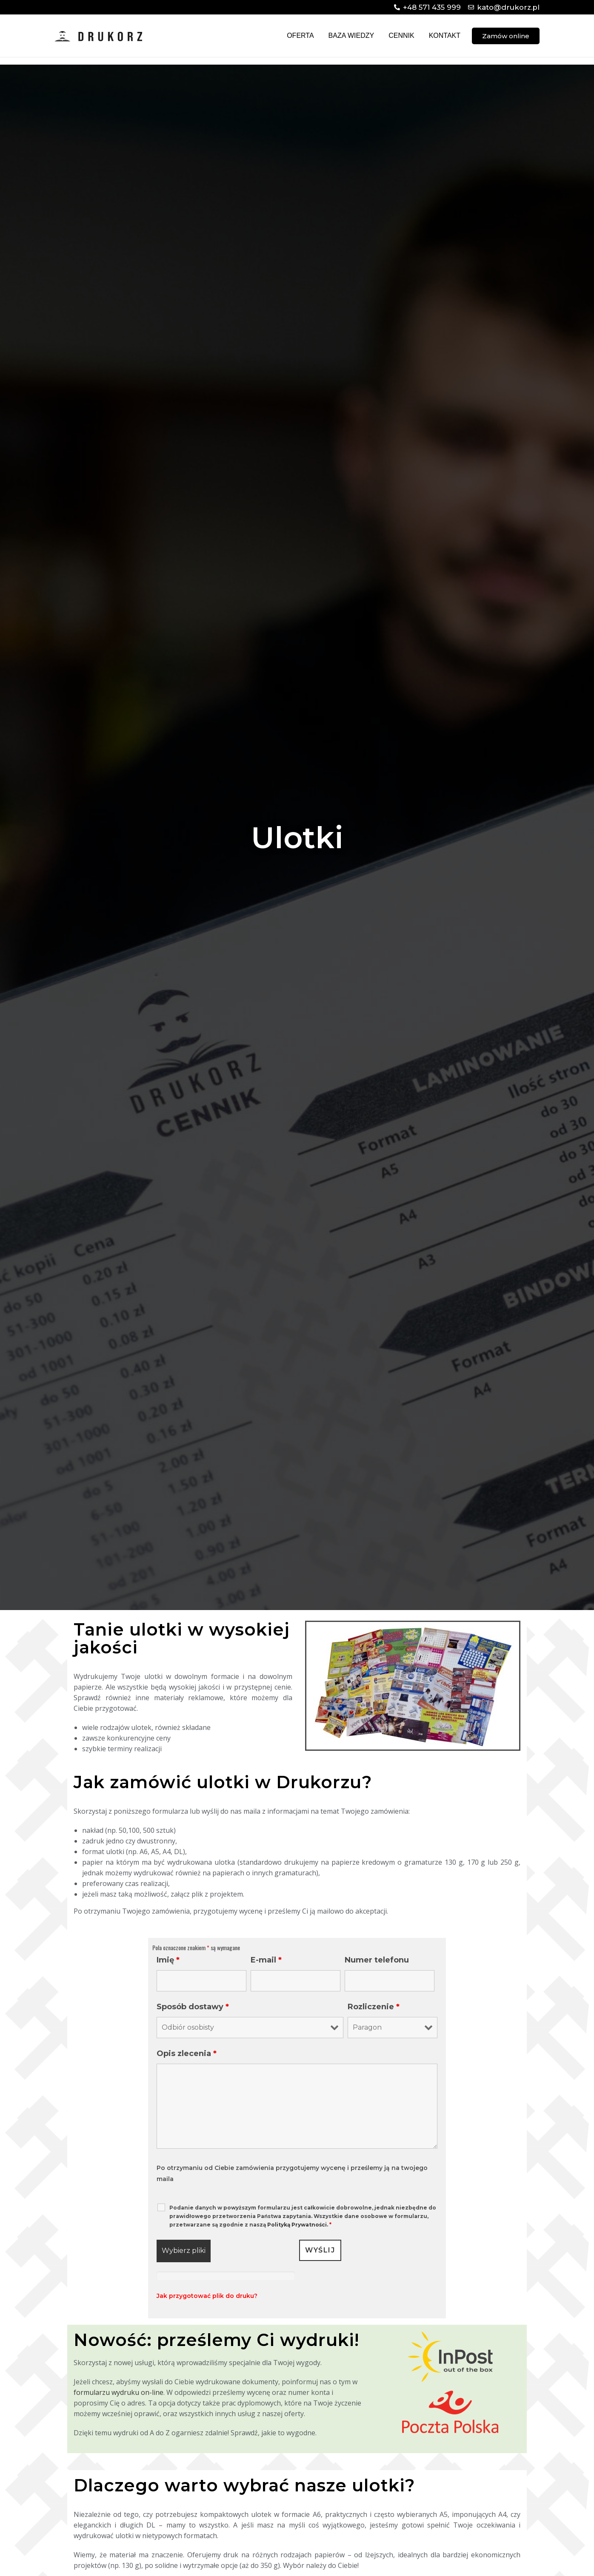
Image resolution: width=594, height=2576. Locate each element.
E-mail (266, 1960)
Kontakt (444, 36)
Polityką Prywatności (297, 2224)
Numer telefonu (377, 1960)
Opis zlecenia (187, 2053)
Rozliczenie (374, 2006)
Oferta (300, 36)
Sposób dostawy (193, 2006)
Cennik (401, 36)
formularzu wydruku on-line (118, 2392)
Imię (168, 1960)
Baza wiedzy (351, 36)
